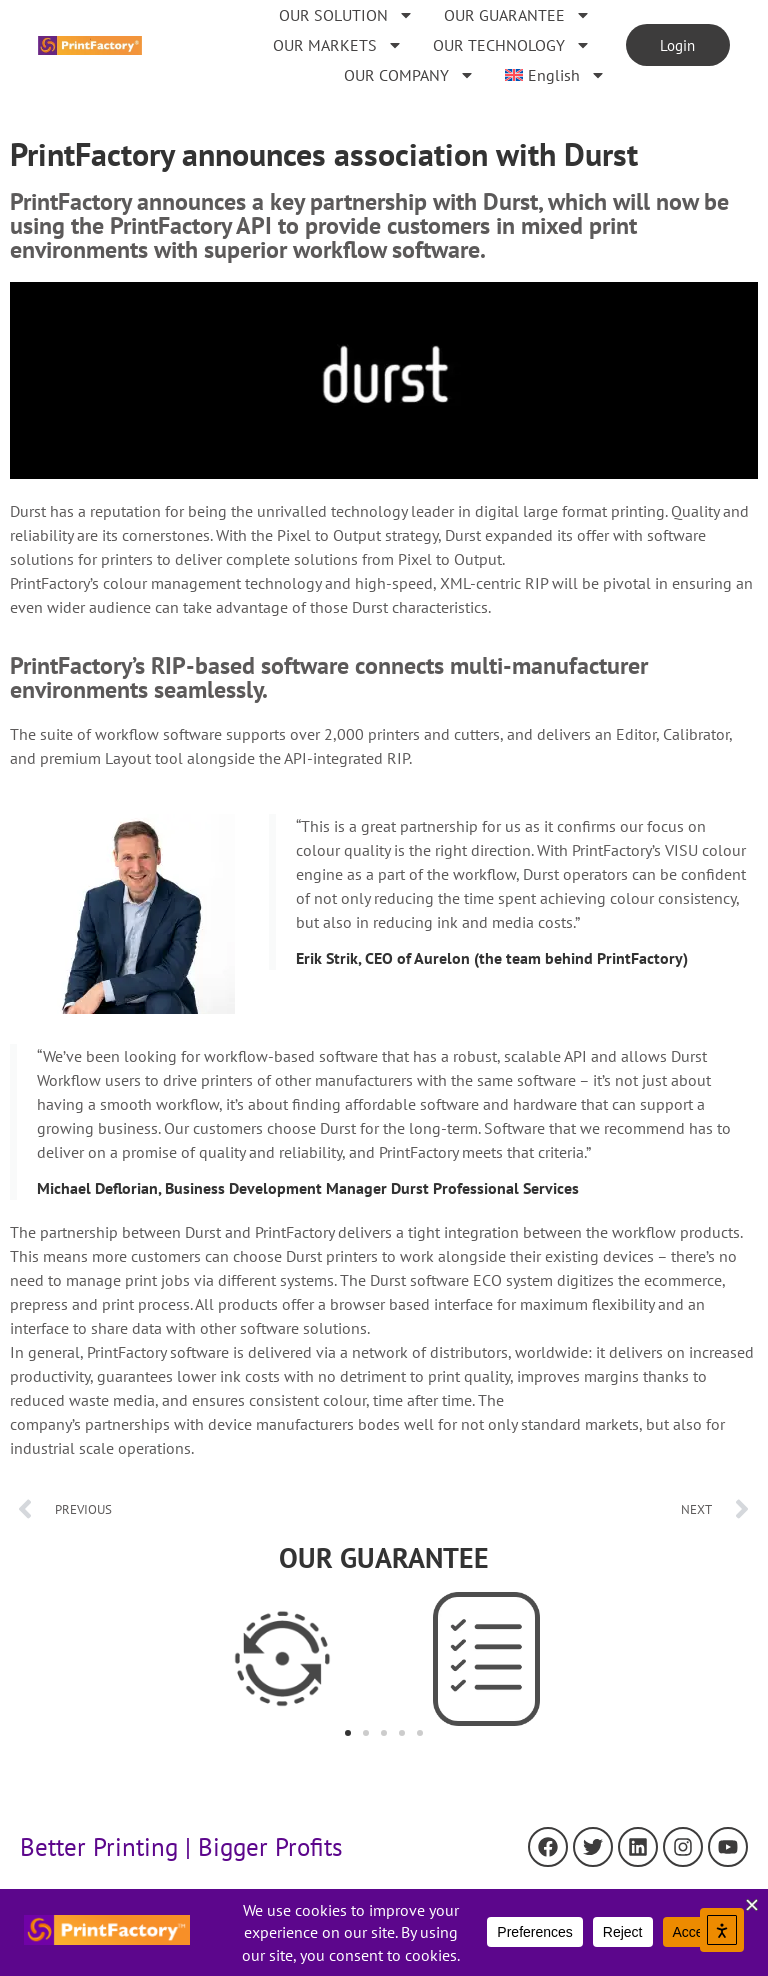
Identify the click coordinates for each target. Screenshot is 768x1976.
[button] (348, 1733)
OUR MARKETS (337, 45)
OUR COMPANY (408, 75)
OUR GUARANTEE (516, 15)
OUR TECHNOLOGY (511, 45)
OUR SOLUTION (345, 15)
